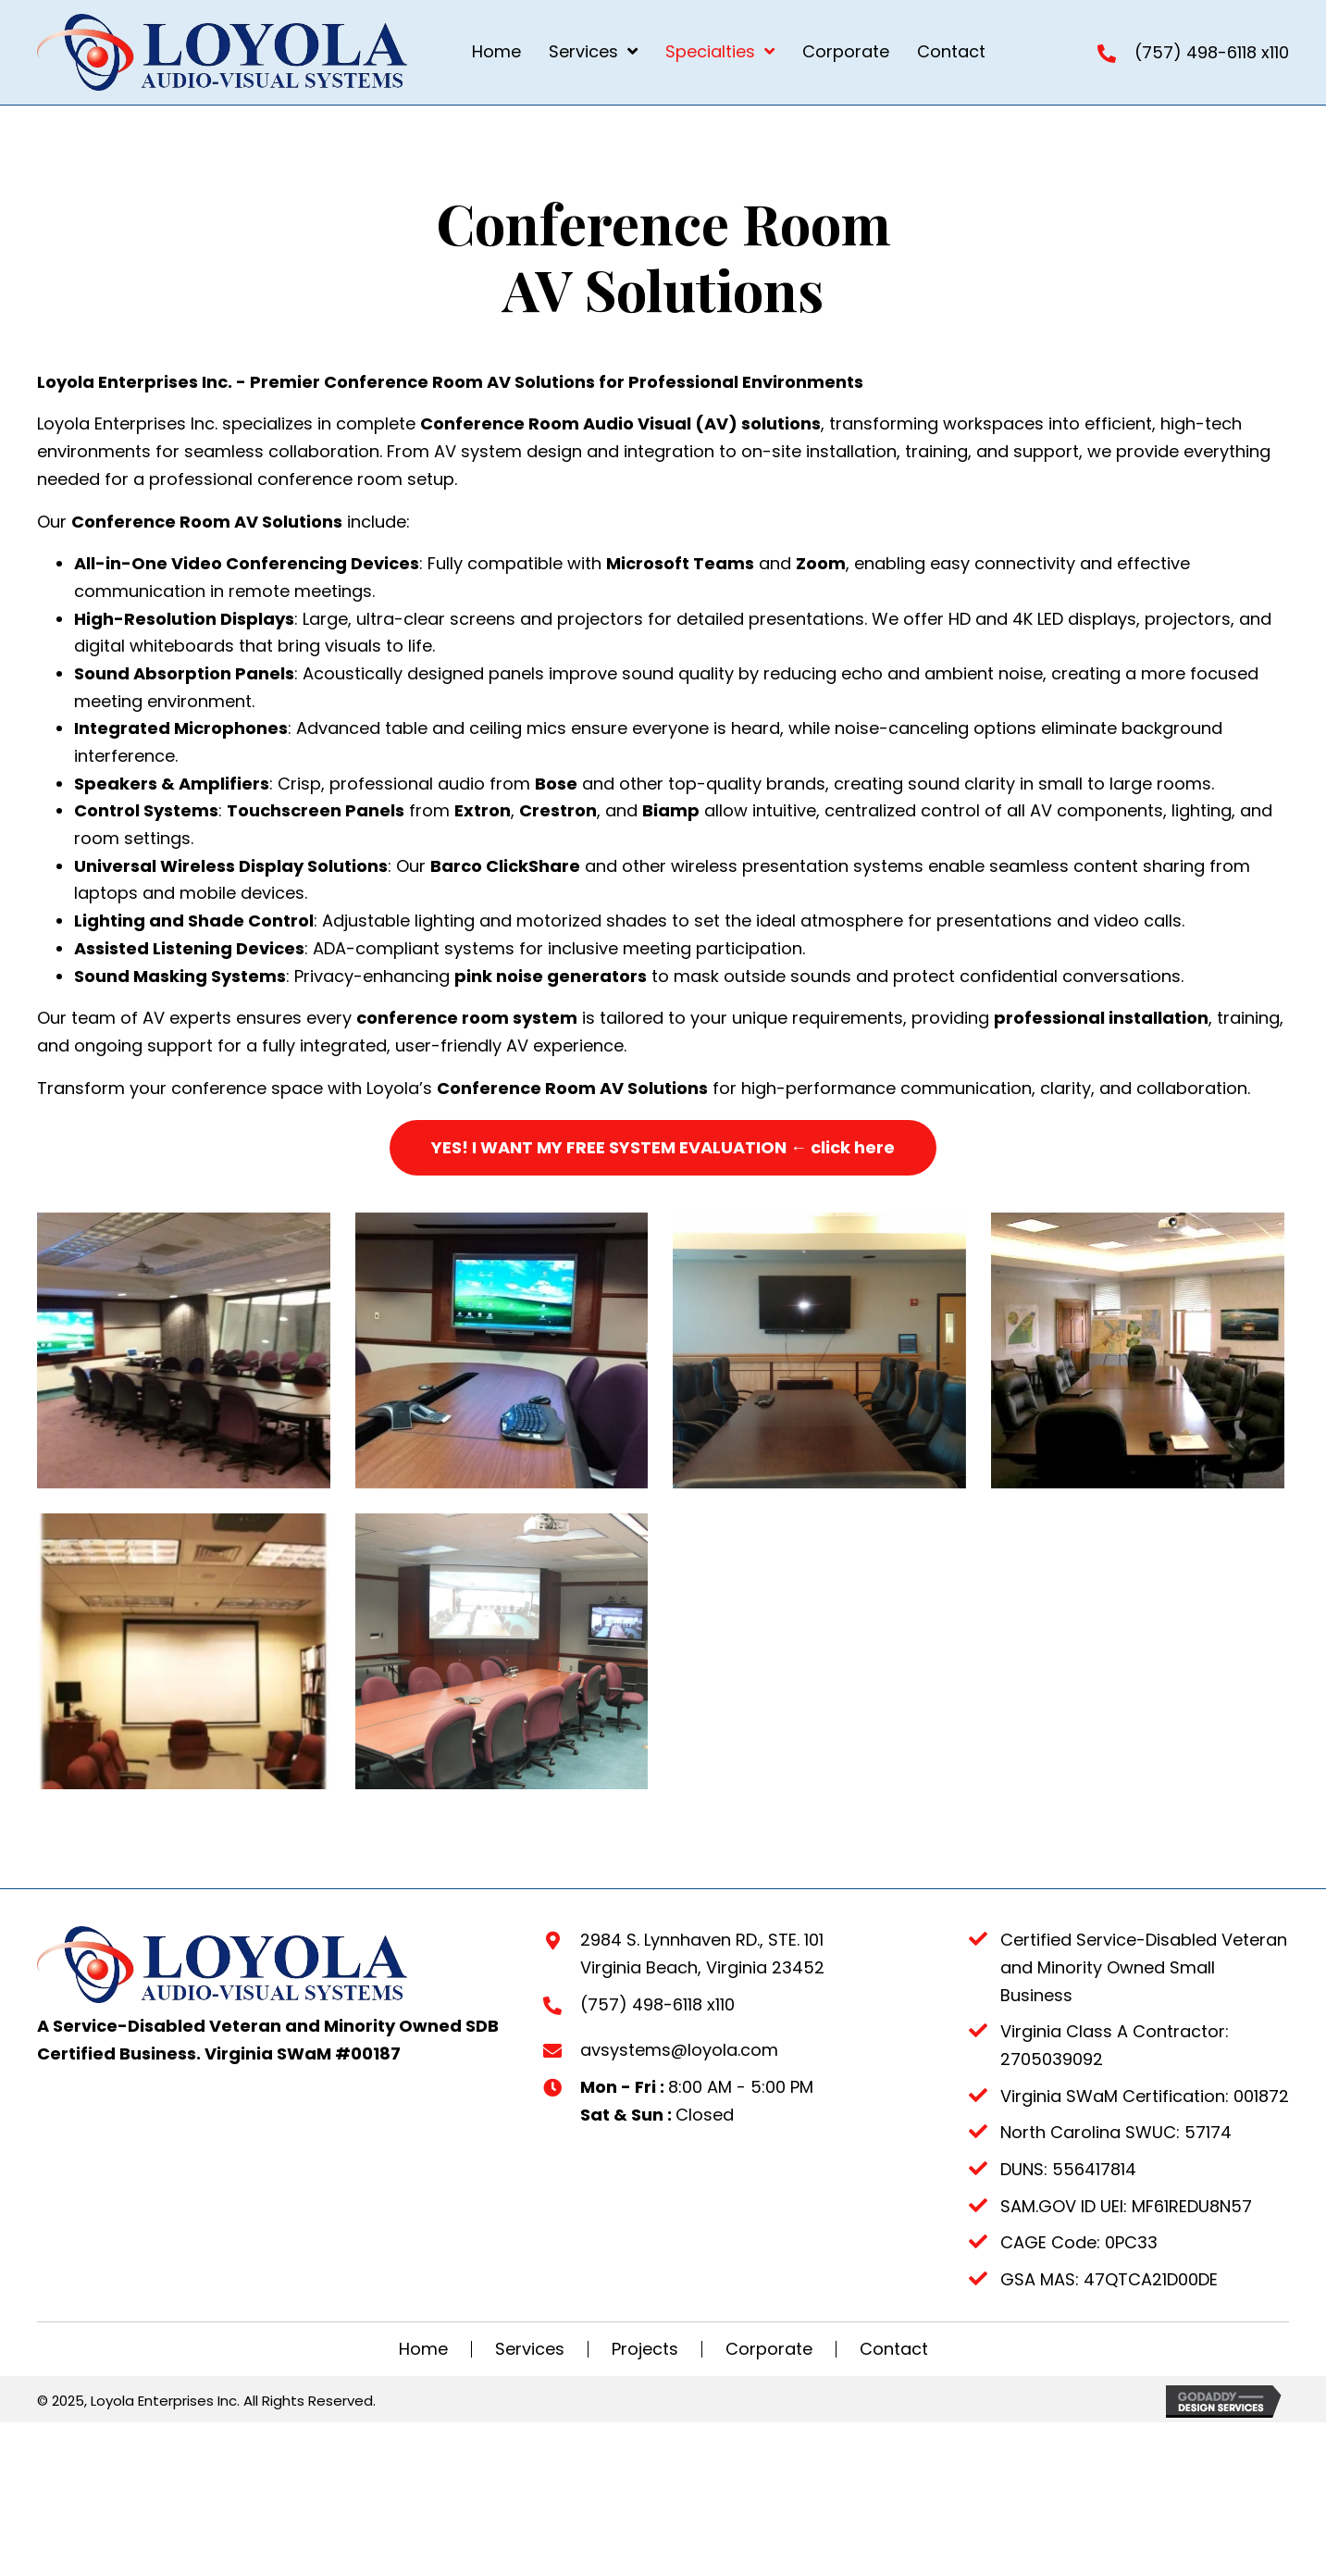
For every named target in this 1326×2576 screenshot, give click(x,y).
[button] (663, 1148)
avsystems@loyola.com (679, 2146)
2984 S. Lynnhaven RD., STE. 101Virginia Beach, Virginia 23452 (702, 2049)
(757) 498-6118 (1195, 52)
